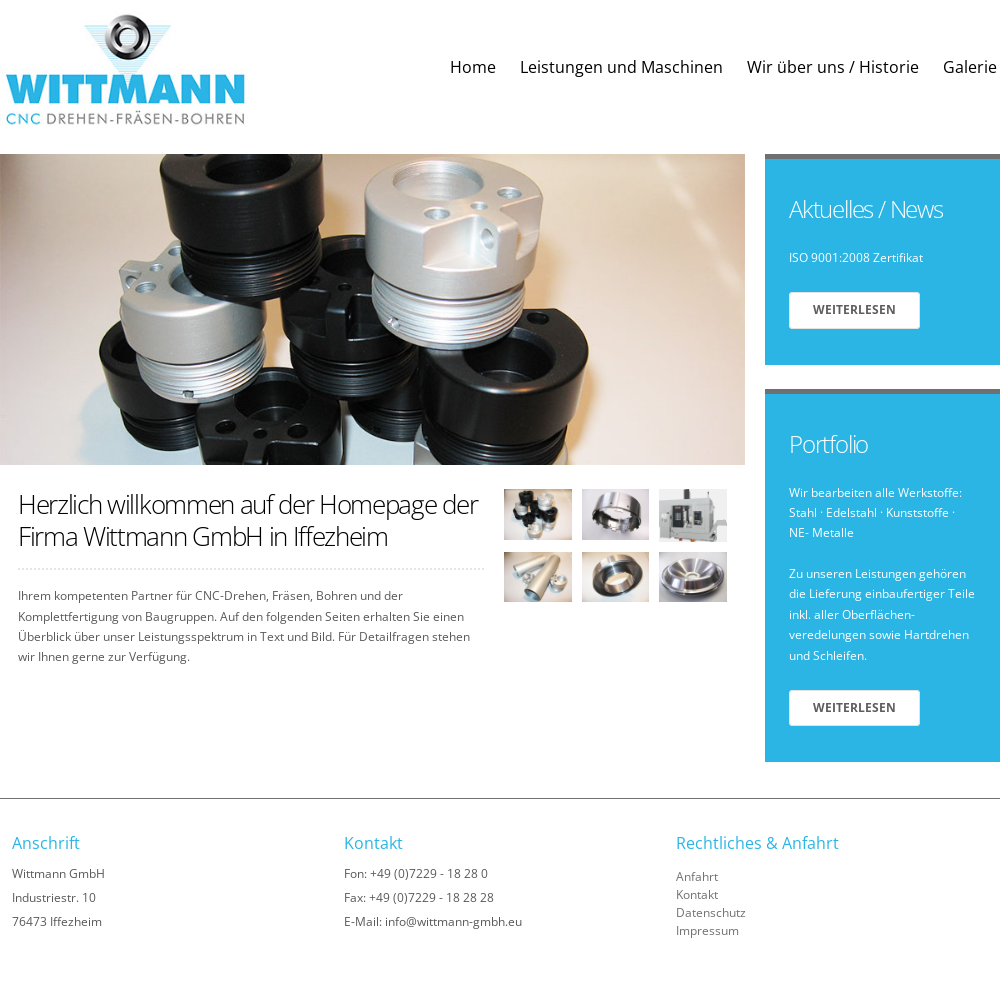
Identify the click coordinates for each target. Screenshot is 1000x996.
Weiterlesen (854, 309)
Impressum (707, 930)
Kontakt (697, 894)
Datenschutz (711, 912)
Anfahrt (697, 876)
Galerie (970, 67)
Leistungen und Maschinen (621, 67)
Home (473, 67)
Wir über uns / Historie (833, 67)
